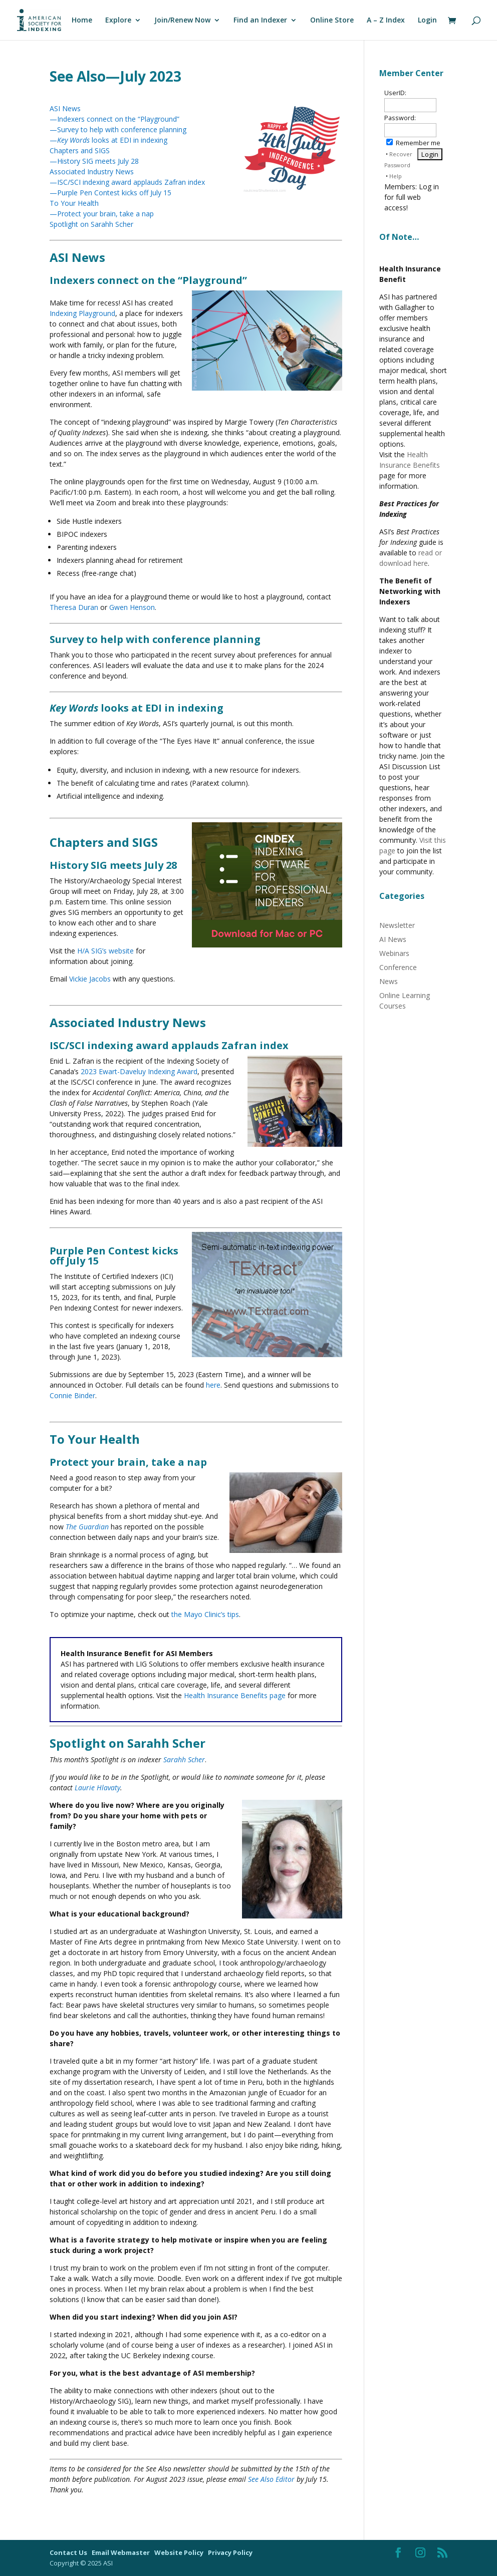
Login (427, 21)
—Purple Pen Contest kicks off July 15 (110, 192)
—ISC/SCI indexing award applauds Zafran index (127, 182)
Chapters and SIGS (80, 150)
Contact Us (69, 2552)
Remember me (413, 143)
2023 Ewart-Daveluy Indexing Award (139, 1071)
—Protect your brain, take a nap (102, 213)
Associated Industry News (92, 171)
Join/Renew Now (182, 21)
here (213, 1385)
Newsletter (397, 925)
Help (395, 176)
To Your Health (74, 203)
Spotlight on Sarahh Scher (91, 224)
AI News (392, 939)
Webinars (394, 953)
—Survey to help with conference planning (118, 129)
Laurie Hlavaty (97, 1787)
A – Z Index (386, 21)
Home (82, 21)
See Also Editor (271, 2479)
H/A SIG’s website (105, 950)
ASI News (65, 108)
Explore (118, 21)
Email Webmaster (121, 2552)
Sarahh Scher (184, 1759)
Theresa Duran (74, 607)
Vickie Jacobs (90, 979)
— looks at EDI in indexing (108, 140)
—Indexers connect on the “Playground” (114, 119)
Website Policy (179, 2552)
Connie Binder (72, 1395)
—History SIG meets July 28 (94, 161)
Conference (398, 967)
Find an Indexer (260, 21)
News (388, 981)
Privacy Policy (230, 2552)
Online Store (332, 21)
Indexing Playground (82, 313)
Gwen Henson (132, 607)
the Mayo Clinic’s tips (205, 1614)
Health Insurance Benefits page (235, 1695)
